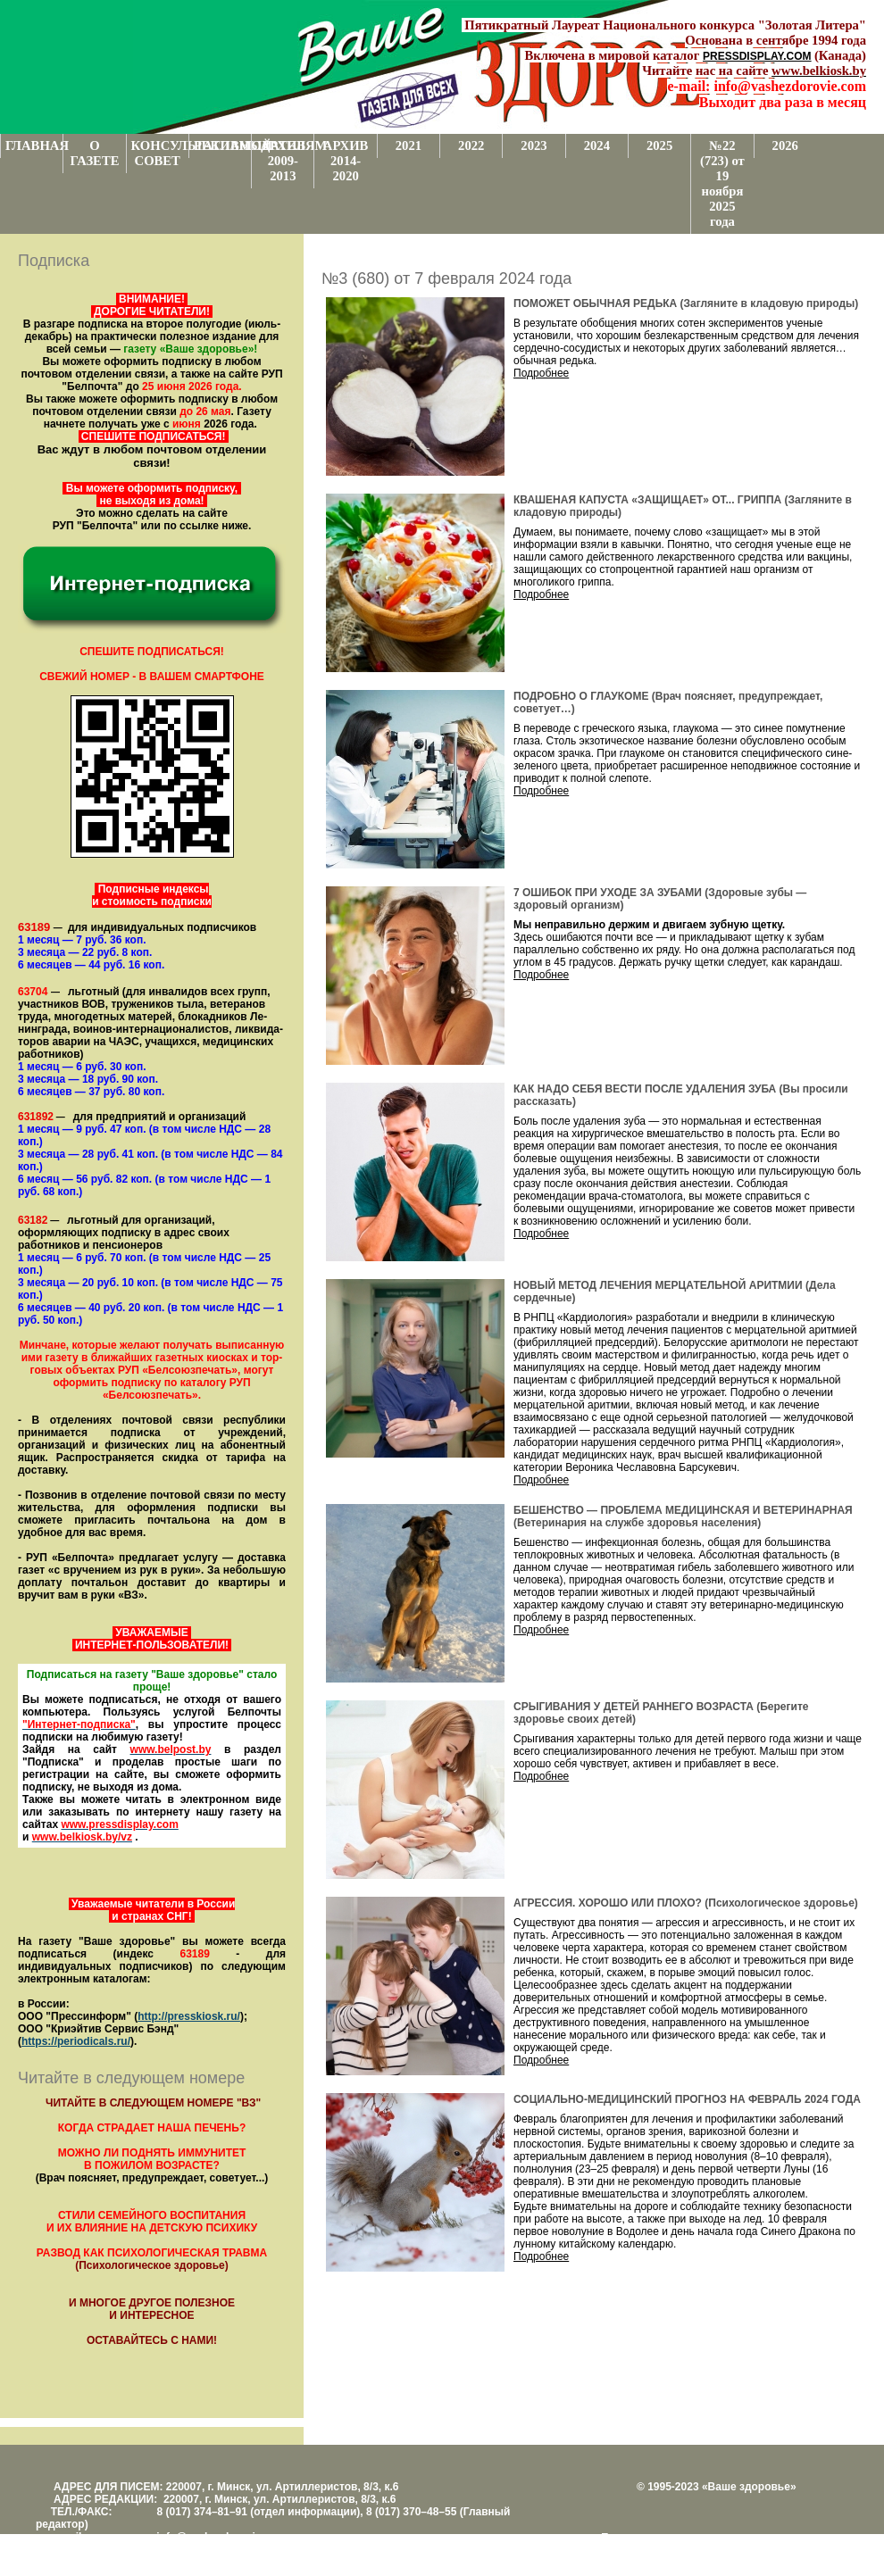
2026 (785, 145)
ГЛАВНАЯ (34, 145)
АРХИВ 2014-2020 (346, 160)
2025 (659, 145)
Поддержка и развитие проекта (678, 2537)
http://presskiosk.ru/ (189, 2016)
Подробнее (541, 373)
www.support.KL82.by (796, 2550)
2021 (408, 145)
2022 (471, 145)
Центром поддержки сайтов (669, 2550)
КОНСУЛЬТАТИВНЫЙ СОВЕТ (159, 153)
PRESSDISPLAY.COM (757, 56)
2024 (597, 145)
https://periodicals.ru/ (75, 2041)
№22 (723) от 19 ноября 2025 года (722, 183)
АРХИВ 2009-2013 (283, 160)
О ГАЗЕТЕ (94, 153)
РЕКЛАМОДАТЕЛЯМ (222, 145)
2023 (533, 145)
